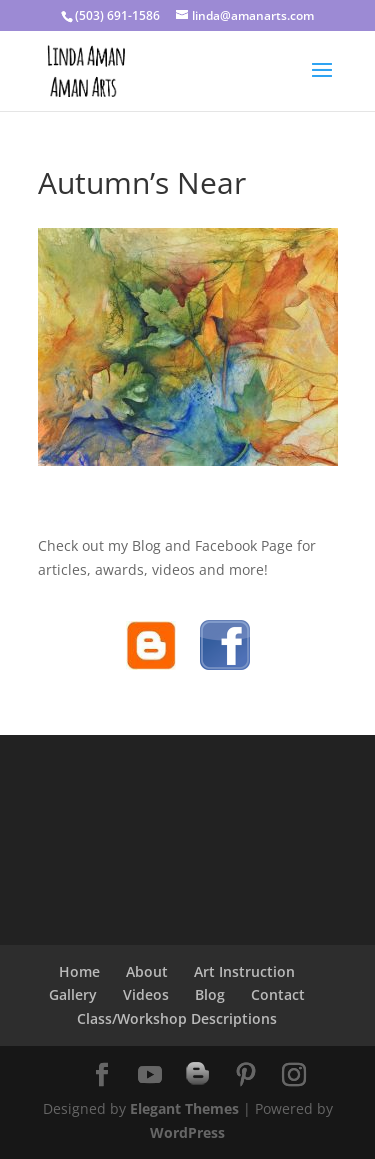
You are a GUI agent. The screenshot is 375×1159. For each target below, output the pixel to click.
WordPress (187, 1132)
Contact (278, 994)
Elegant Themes (184, 1108)
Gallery (73, 994)
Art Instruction (244, 971)
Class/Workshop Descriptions (177, 1018)
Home (79, 971)
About (147, 971)
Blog (210, 994)
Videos (146, 994)
